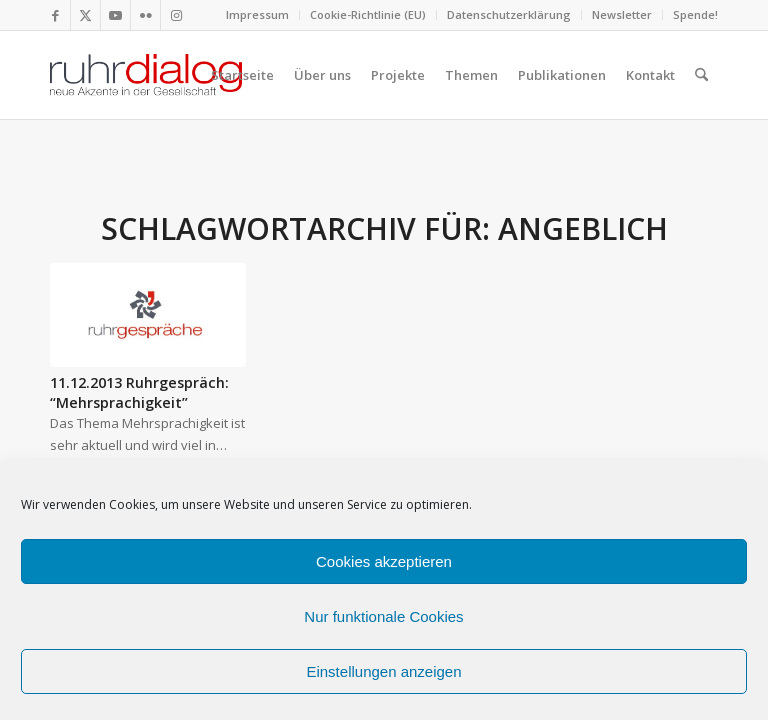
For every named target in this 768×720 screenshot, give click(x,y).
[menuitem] (258, 15)
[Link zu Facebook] (55, 15)
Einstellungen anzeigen (383, 671)
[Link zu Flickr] (145, 15)
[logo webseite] (146, 75)
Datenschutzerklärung (509, 14)
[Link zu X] (85, 15)
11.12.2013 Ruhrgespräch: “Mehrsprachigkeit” (139, 392)
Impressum (257, 14)
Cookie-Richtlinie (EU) (368, 14)
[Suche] (701, 75)
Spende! (695, 14)
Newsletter (622, 14)
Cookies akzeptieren (384, 561)
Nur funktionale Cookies (383, 616)
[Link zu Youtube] (115, 15)
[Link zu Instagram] (176, 15)
